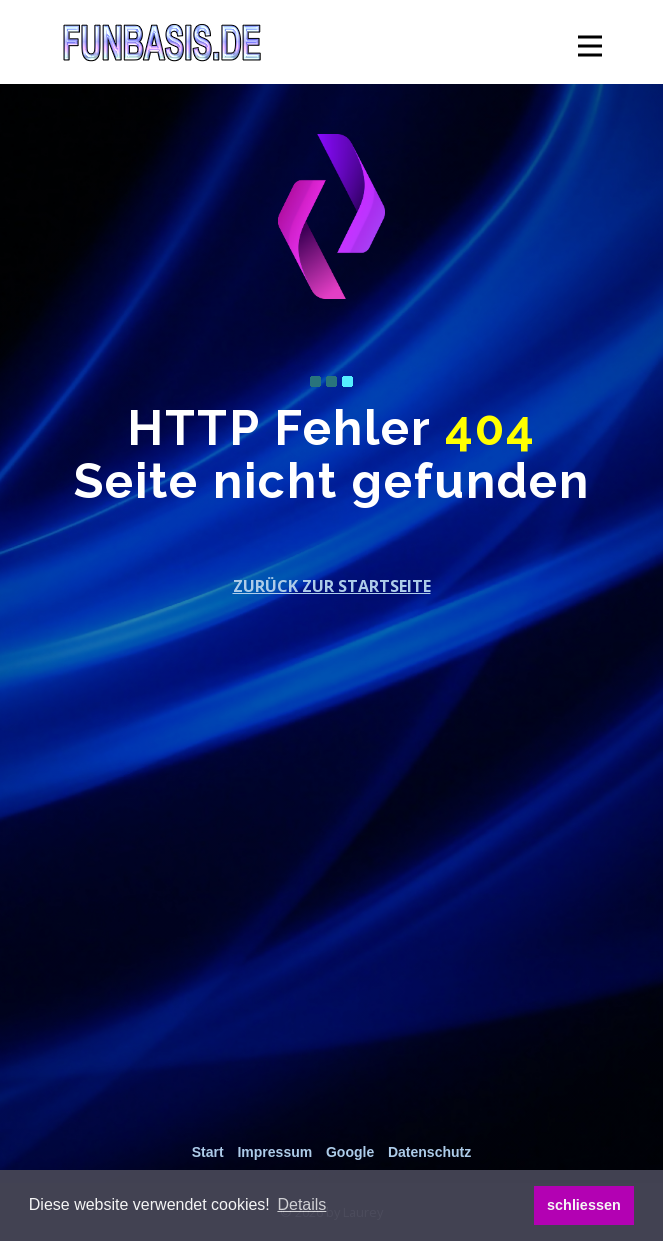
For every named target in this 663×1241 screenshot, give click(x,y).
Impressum (274, 1152)
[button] (301, 1205)
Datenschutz (429, 1152)
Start (208, 1152)
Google (350, 1152)
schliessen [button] (584, 1205)
